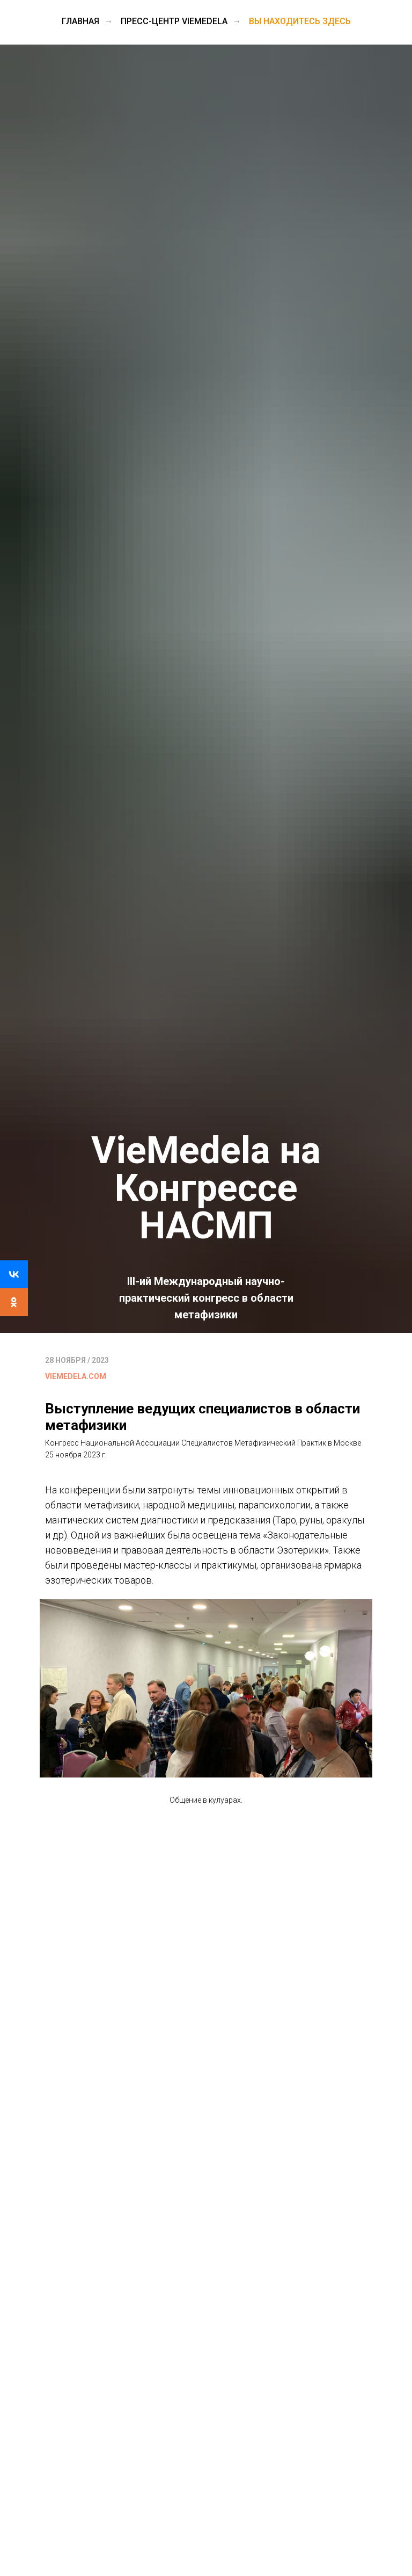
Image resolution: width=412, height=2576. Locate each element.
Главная (80, 21)
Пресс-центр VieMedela (174, 21)
